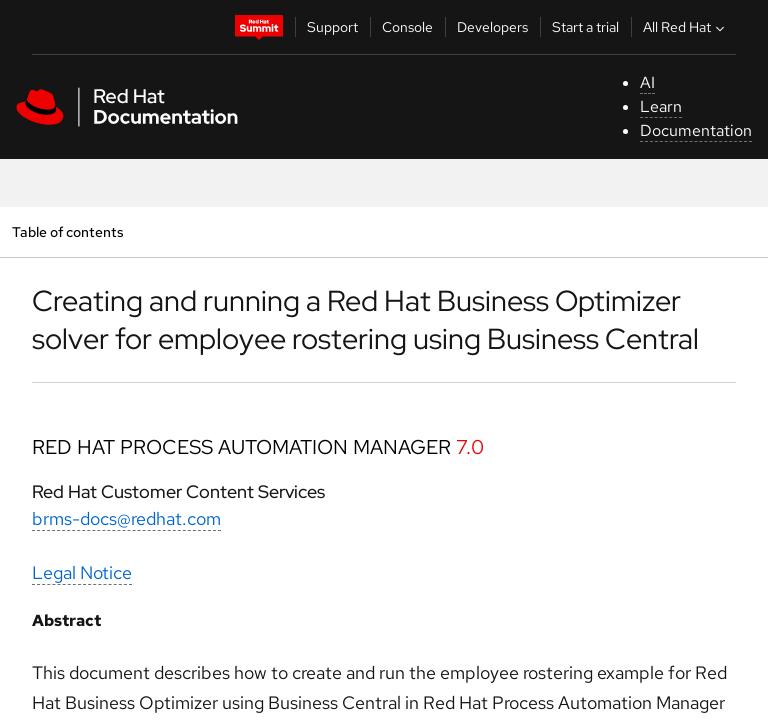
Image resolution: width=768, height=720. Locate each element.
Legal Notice (82, 572)
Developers (492, 27)
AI (647, 82)
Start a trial (585, 27)
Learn (661, 106)
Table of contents (67, 231)
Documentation (696, 130)
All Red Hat (686, 27)
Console (407, 27)
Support (332, 27)
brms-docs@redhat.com (126, 518)
